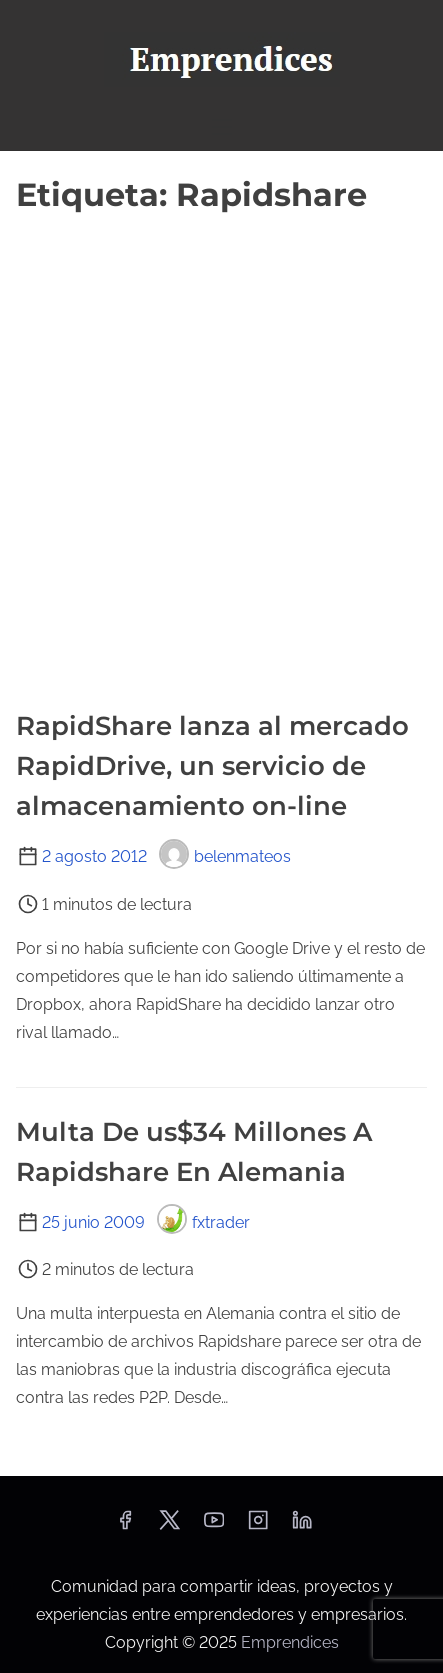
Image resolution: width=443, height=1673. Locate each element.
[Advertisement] (221, 452)
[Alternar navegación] (221, 126)
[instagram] (258, 1526)
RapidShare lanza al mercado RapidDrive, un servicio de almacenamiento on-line (212, 766)
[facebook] (125, 1526)
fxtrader (203, 1222)
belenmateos (225, 856)
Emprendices (290, 1642)
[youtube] (214, 1526)
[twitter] (169, 1526)
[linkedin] (302, 1526)
